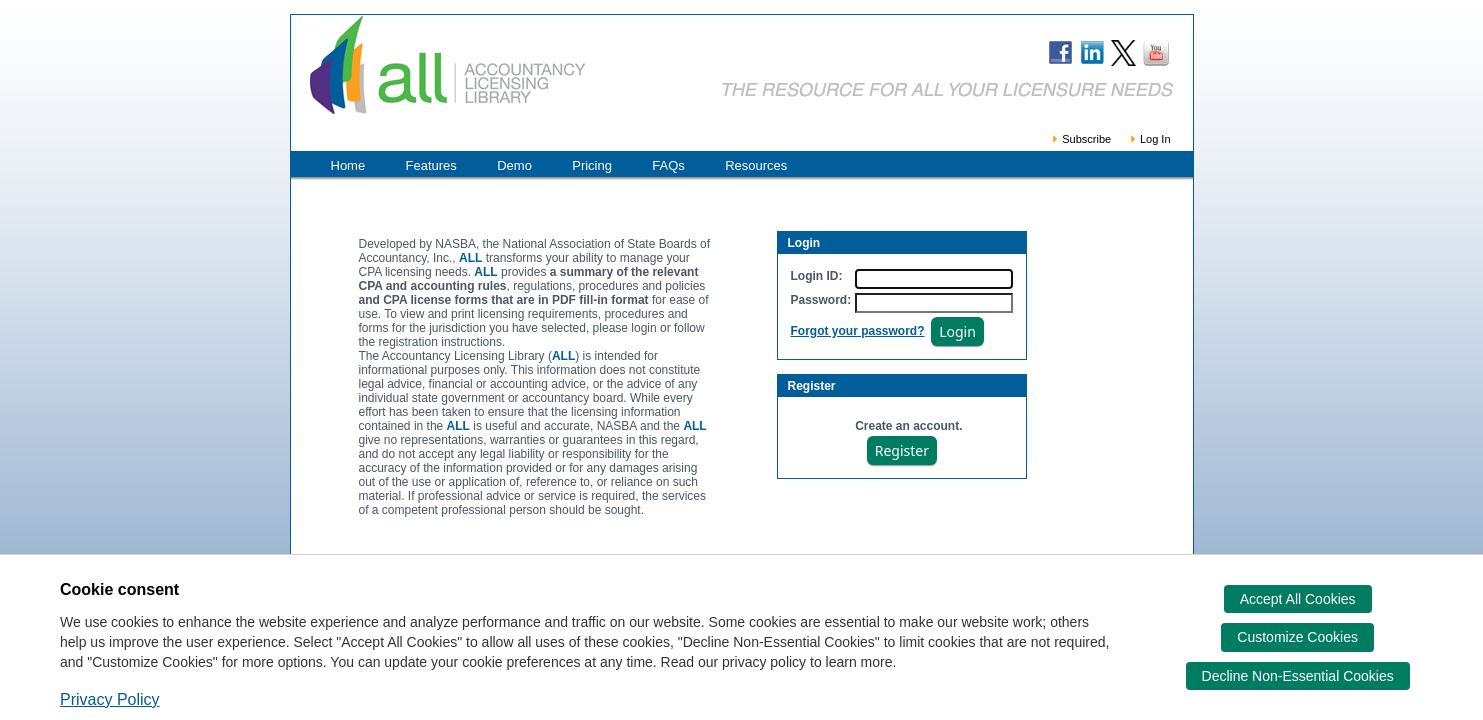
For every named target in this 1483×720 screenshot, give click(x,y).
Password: (821, 300)
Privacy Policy (110, 699)
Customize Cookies (1297, 637)
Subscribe (1080, 139)
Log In (1149, 139)
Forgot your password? (858, 331)
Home (348, 165)
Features (431, 165)
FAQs (668, 165)
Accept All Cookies (1298, 599)
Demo (514, 165)
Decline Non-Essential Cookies (1298, 676)
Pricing (592, 165)
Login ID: (817, 276)
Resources (756, 165)
